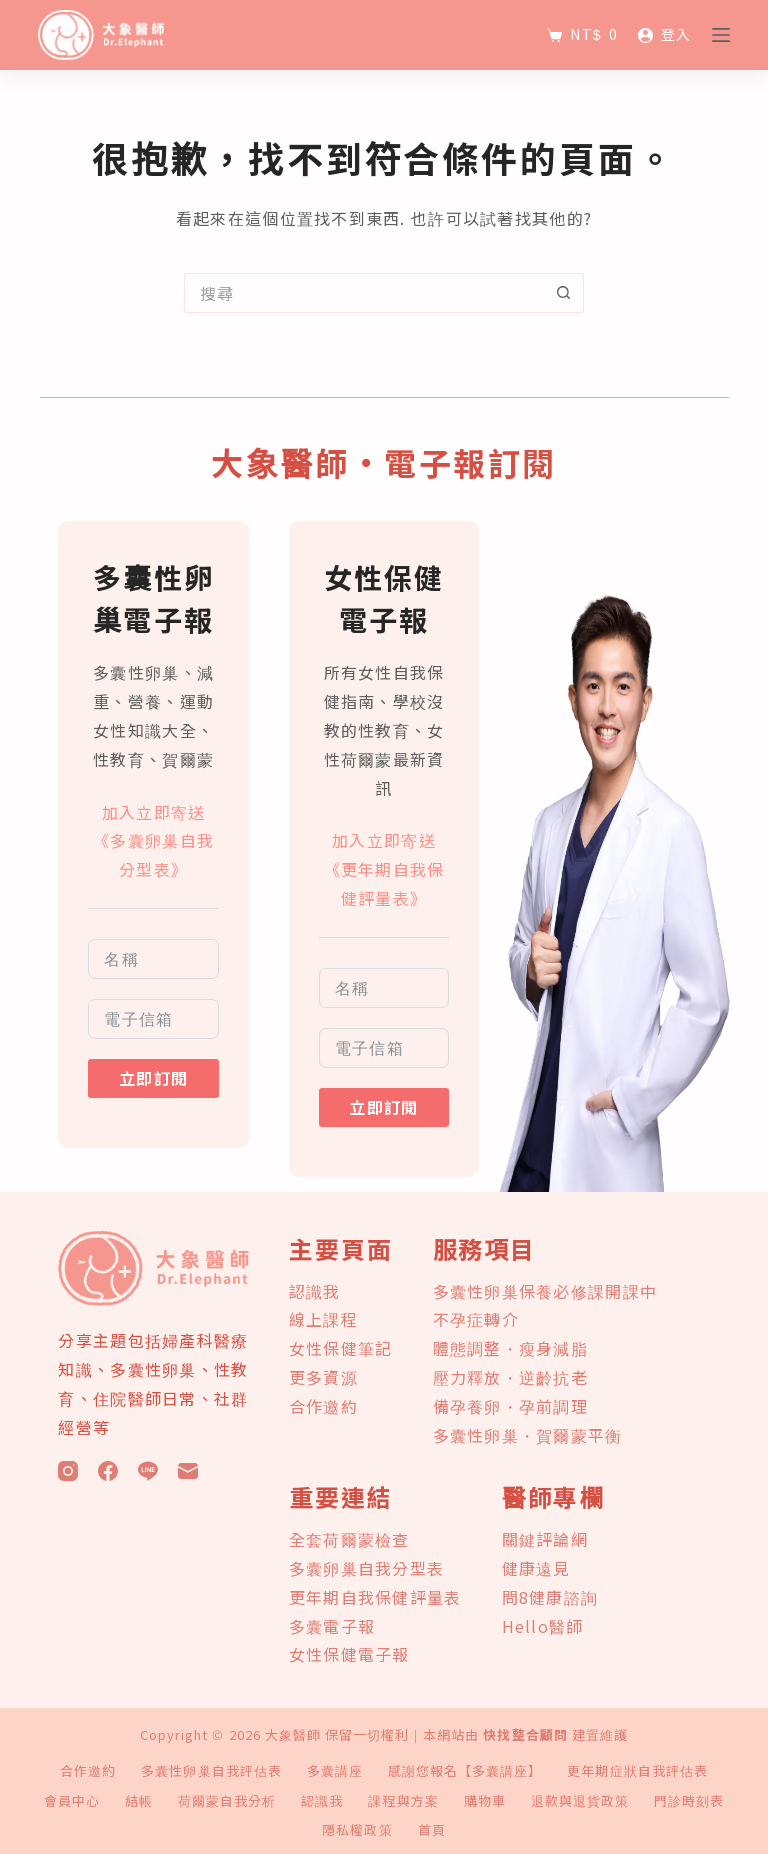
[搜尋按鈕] (564, 293)
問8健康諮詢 (550, 1597)
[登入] (664, 34)
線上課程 (323, 1319)
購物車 (485, 1801)
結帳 (139, 1801)
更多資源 (323, 1377)
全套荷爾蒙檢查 (349, 1539)
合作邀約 (323, 1406)
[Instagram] (68, 1471)
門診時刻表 (689, 1801)
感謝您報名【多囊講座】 (465, 1771)
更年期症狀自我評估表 (637, 1771)
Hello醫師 (543, 1626)
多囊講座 (335, 1771)
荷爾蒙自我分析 (227, 1801)
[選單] (721, 35)
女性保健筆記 (341, 1348)
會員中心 (72, 1801)
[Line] (148, 1471)
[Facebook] (108, 1471)
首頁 (432, 1830)
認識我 (315, 1291)
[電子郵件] (188, 1471)
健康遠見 (536, 1568)
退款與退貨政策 (580, 1801)
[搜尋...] (364, 293)
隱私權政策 (357, 1830)
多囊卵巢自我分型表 (367, 1568)
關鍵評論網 (545, 1539)
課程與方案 (403, 1801)
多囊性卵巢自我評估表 (211, 1771)
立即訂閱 (153, 1078)
